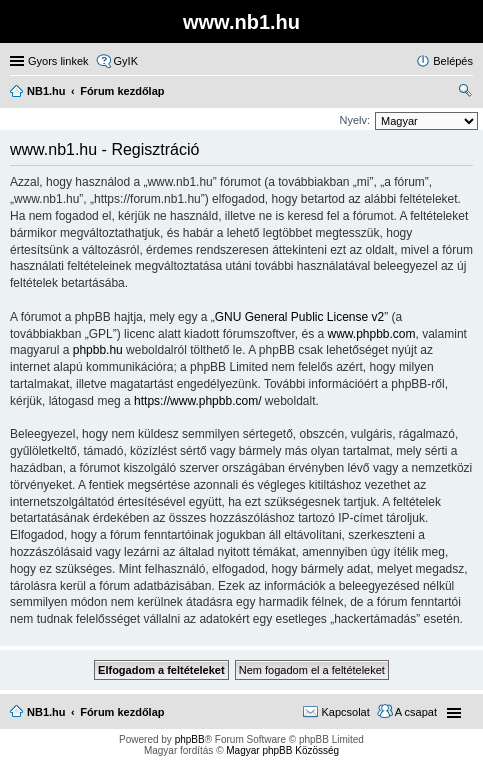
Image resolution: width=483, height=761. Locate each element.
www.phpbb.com (371, 334)
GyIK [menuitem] (126, 61)
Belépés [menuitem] (453, 61)
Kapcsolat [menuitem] (345, 712)
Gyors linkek (58, 61)
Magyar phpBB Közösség (282, 750)
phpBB (190, 739)
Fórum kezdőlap (122, 712)
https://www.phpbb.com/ (197, 401)
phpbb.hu (98, 350)
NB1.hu (46, 712)
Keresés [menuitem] (465, 93)
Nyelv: (354, 120)
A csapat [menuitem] (416, 712)
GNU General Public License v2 (299, 317)
